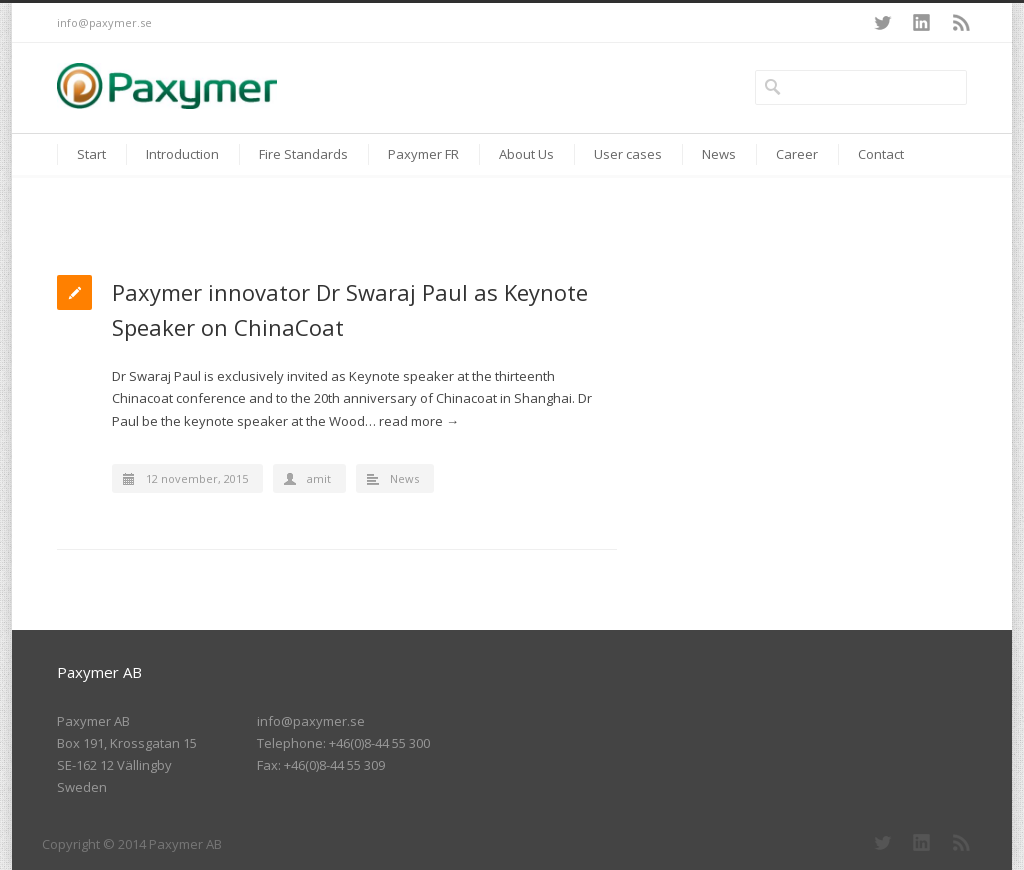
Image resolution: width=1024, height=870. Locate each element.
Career (797, 154)
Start (91, 154)
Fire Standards (303, 154)
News (719, 154)
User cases (628, 154)
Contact (881, 154)
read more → (419, 421)
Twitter (882, 23)
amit (319, 478)
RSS (962, 23)
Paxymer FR (423, 154)
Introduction (182, 154)
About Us (526, 154)
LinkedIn (922, 23)
